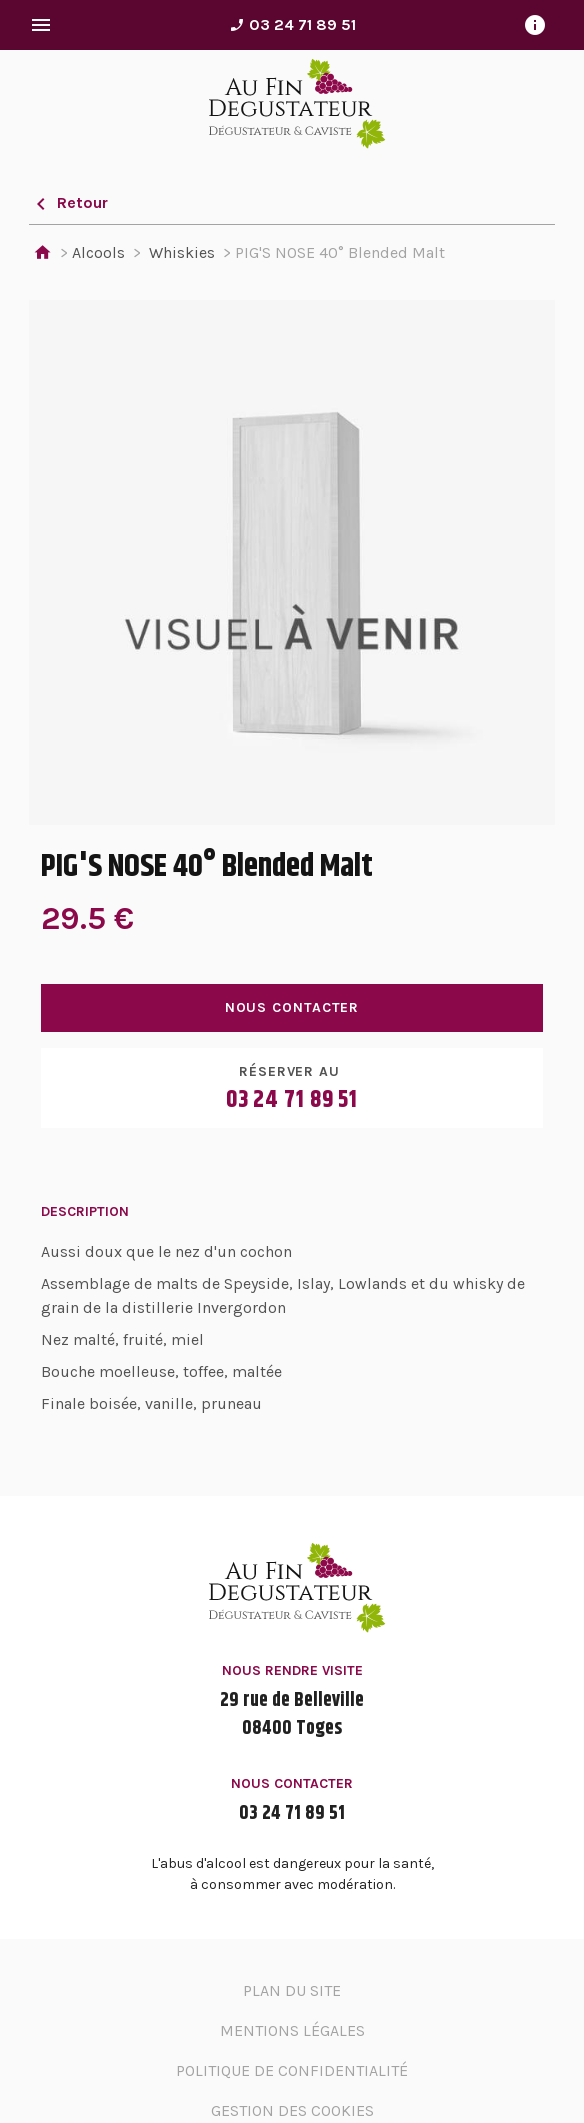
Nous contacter (292, 1007)
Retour (68, 202)
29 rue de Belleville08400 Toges (292, 1715)
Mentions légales (292, 2030)
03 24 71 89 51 (292, 24)
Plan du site (292, 1990)
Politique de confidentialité (292, 2070)
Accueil (42, 253)
